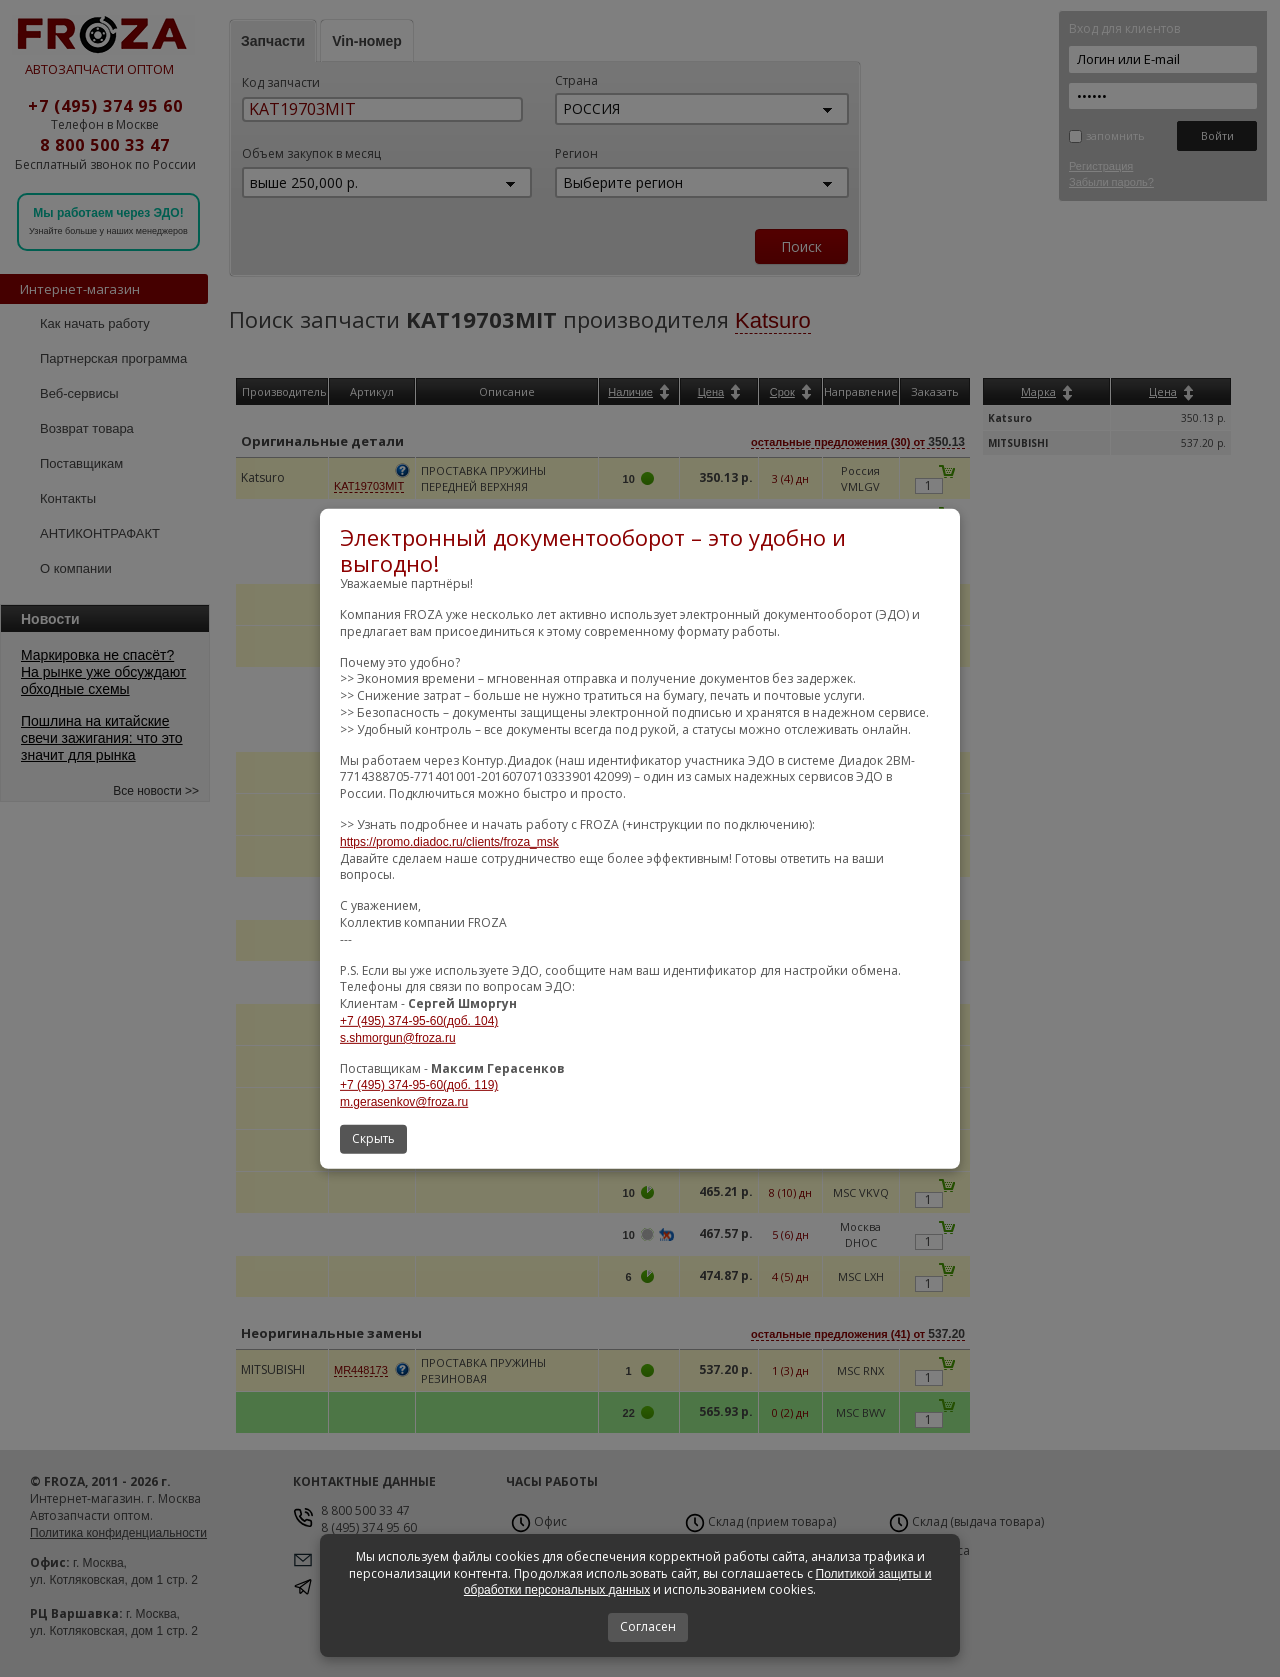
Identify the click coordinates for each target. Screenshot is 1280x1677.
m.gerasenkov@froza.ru (404, 1102)
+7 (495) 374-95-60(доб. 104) (419, 1021)
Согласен (648, 1626)
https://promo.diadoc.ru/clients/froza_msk (449, 842)
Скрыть (373, 1138)
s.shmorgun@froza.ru (398, 1038)
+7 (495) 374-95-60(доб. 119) (419, 1085)
